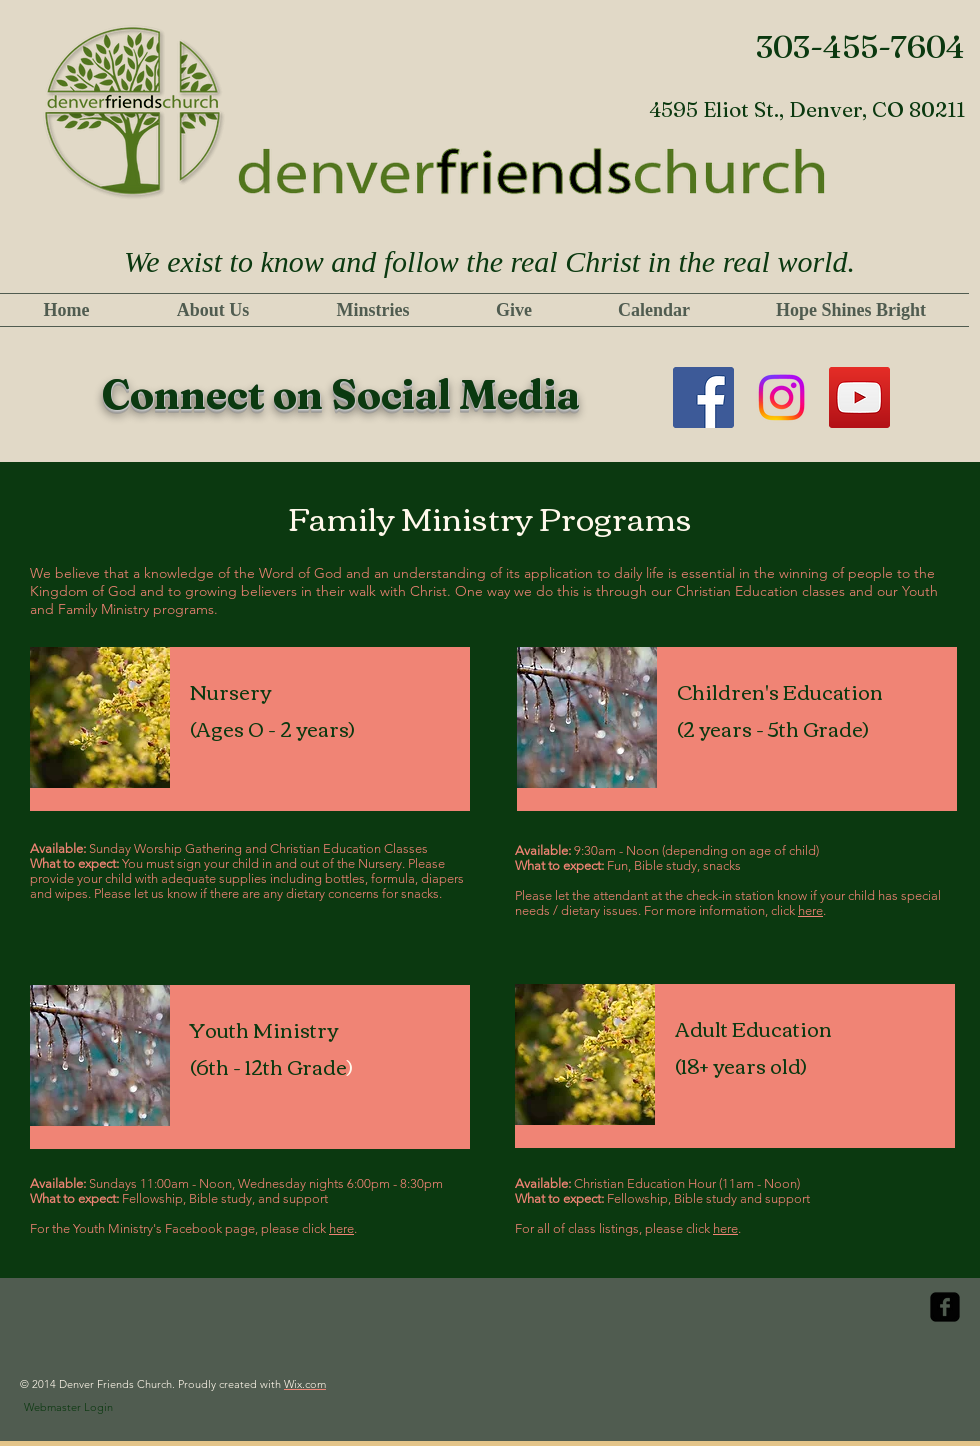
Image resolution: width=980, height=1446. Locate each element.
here (810, 910)
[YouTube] (859, 397)
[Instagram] (781, 397)
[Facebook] (703, 397)
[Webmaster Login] (68, 1407)
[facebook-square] (945, 1307)
